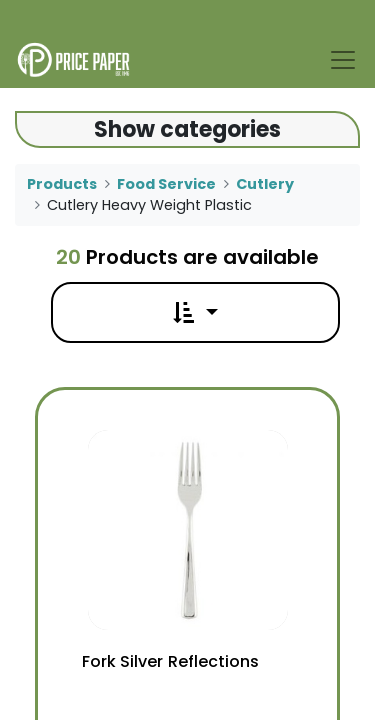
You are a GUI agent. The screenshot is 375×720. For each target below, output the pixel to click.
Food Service (166, 184)
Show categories (187, 129)
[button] (195, 312)
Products (62, 184)
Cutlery (265, 184)
